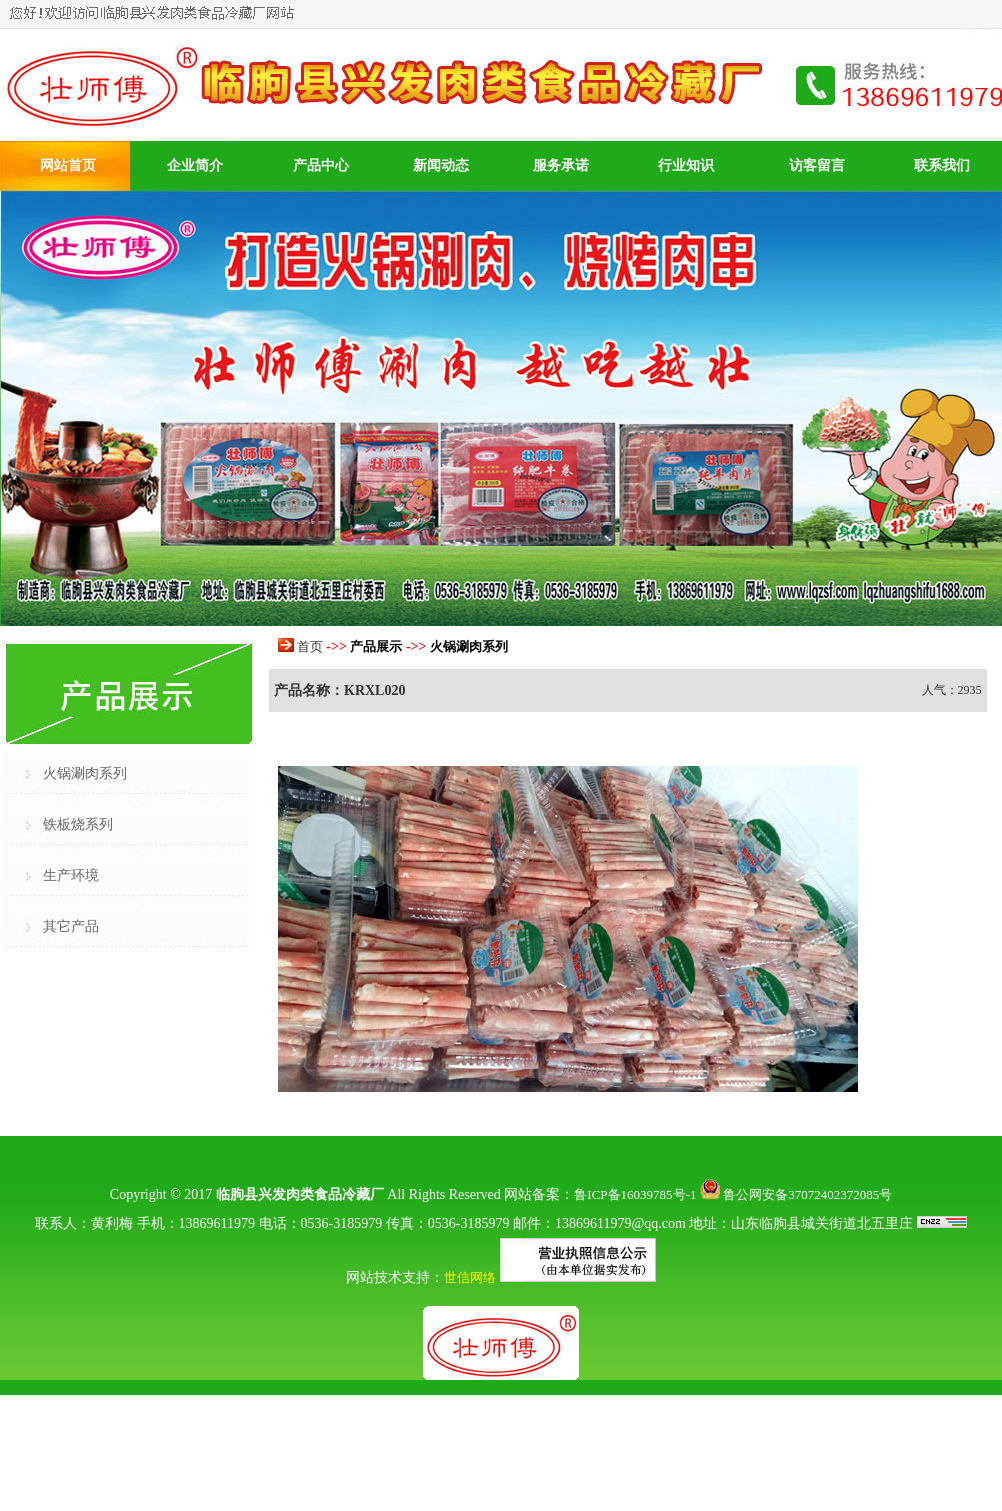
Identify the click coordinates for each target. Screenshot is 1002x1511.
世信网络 (470, 1277)
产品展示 (376, 646)
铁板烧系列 (78, 824)
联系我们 (942, 165)
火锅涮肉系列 (85, 773)
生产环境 (71, 875)
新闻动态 (441, 165)
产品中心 (321, 165)
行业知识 (686, 165)
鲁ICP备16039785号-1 (635, 1194)
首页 (310, 646)
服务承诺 (561, 165)
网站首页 (68, 165)
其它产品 (71, 926)
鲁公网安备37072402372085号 (796, 1194)
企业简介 (195, 165)
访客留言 (817, 165)
